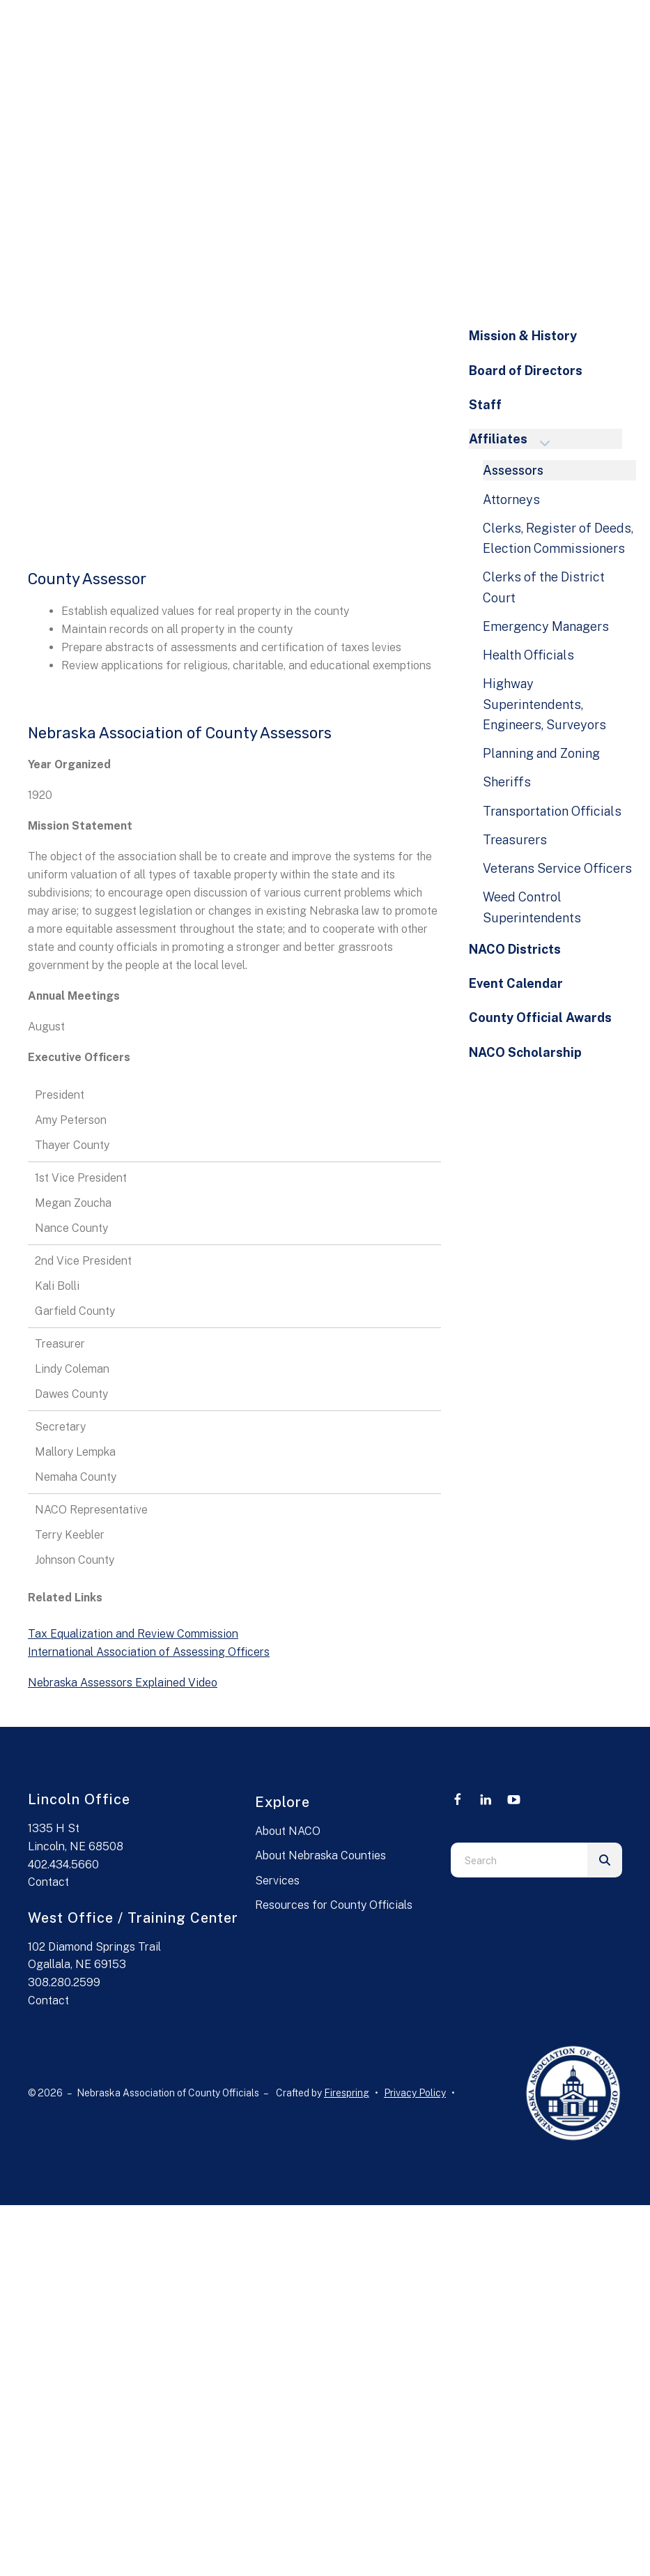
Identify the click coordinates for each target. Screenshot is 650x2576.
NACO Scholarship (525, 1052)
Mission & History (523, 335)
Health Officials (528, 655)
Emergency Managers (546, 626)
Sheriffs (507, 782)
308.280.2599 (64, 1982)
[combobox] (519, 1860)
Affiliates (515, 440)
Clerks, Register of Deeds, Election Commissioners (558, 538)
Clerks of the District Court (544, 587)
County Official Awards (540, 1017)
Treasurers (515, 839)
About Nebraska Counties (320, 1855)
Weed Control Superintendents (532, 907)
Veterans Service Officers (557, 868)
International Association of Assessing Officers (149, 1652)
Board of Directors (525, 370)
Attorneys (511, 499)
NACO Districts (515, 949)
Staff (485, 404)
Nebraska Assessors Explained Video (122, 1682)
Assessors (513, 470)
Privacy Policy (415, 2092)
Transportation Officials (552, 811)
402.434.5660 (63, 1864)
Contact (48, 1882)
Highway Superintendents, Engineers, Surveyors (544, 704)
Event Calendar (516, 983)
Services (277, 1880)
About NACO (287, 1831)
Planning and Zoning (541, 753)
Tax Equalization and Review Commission (133, 1633)
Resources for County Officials (333, 1905)
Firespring (346, 2092)
